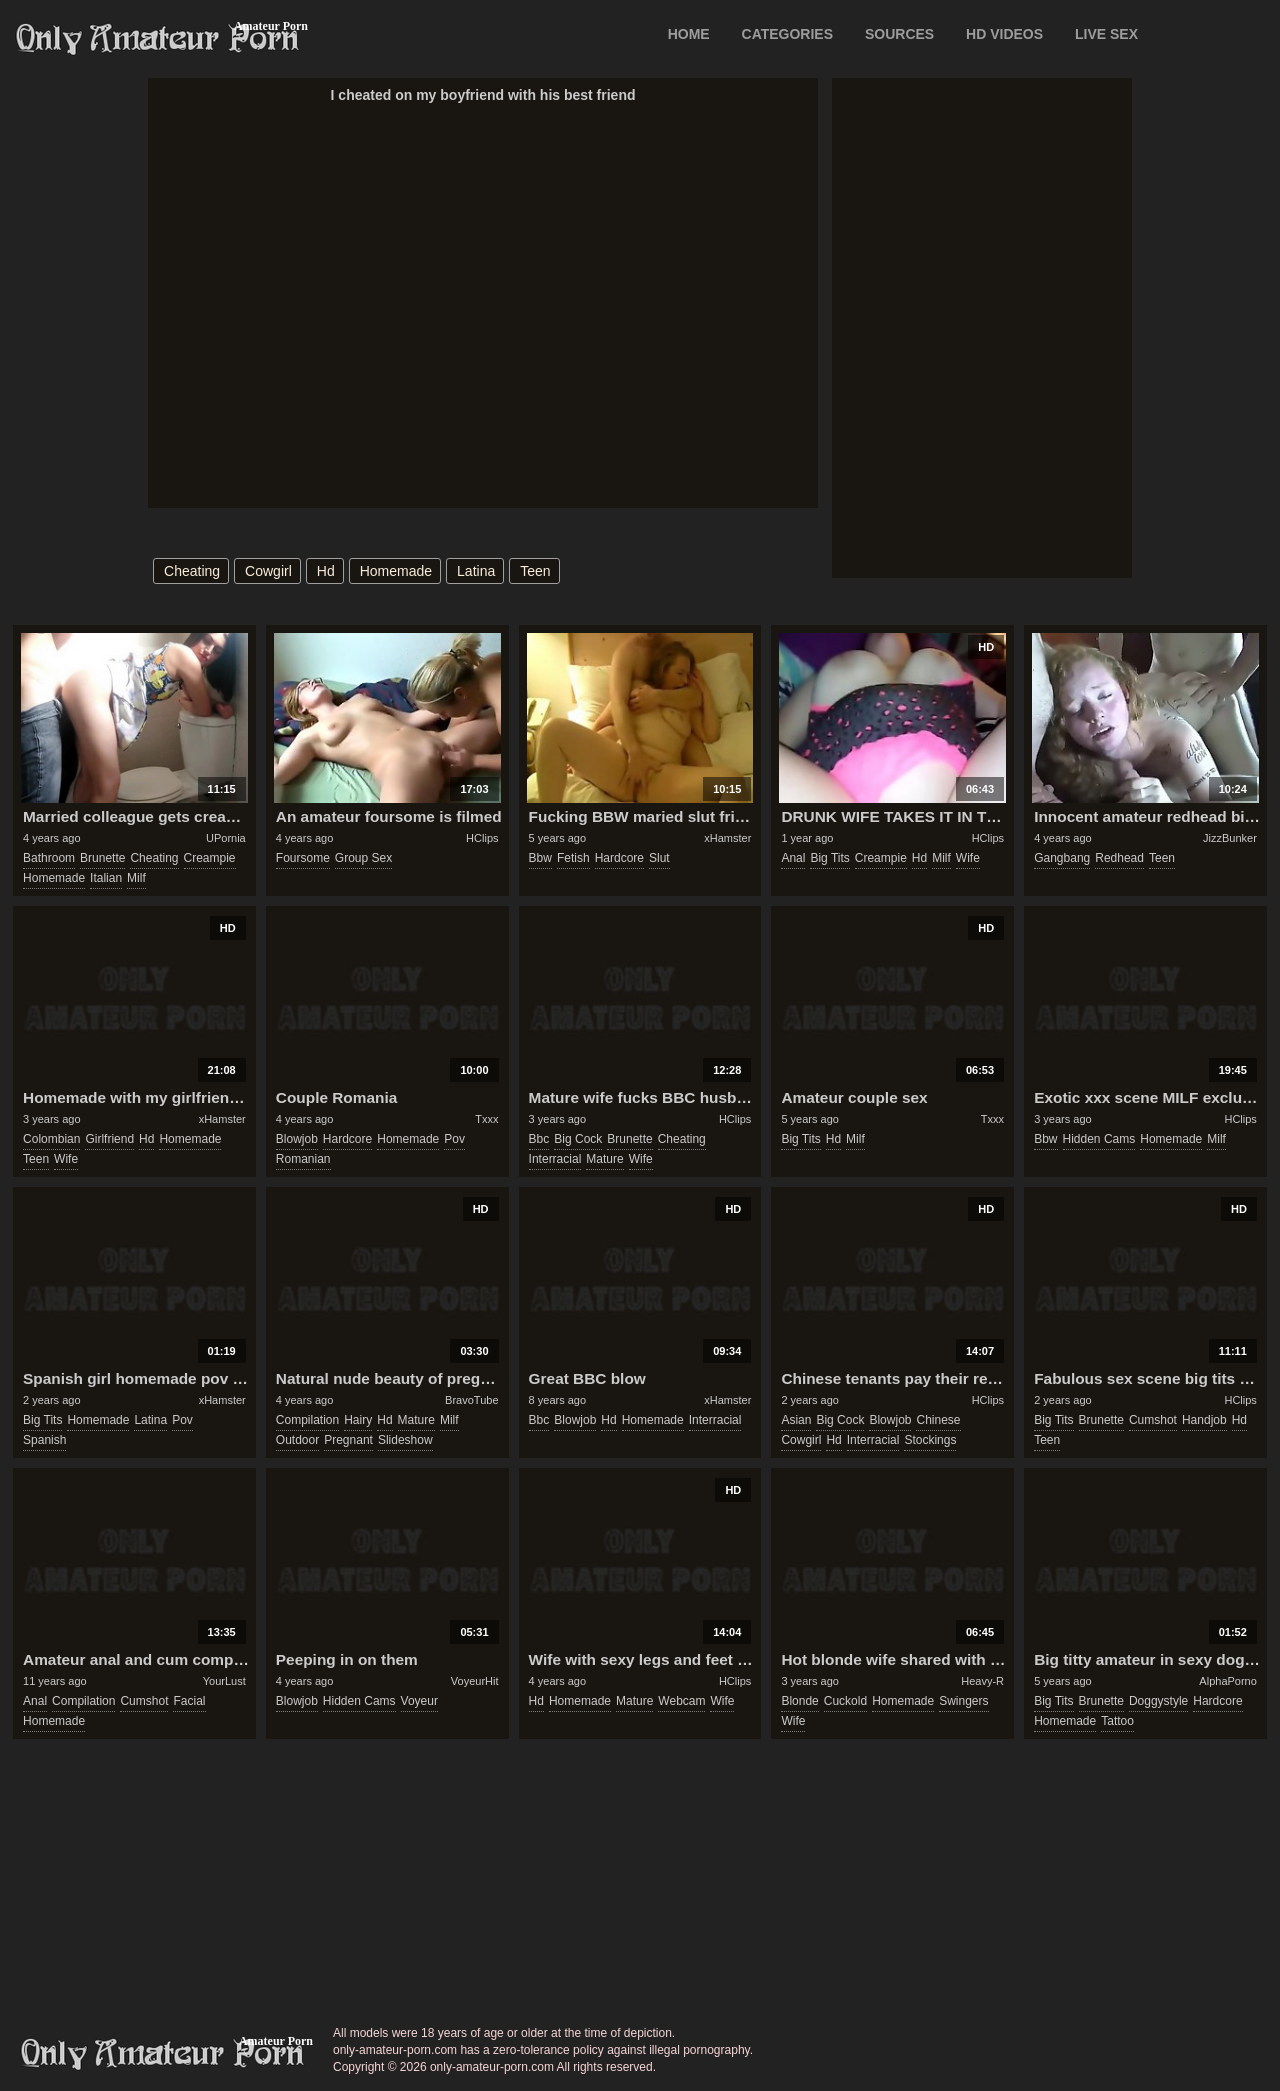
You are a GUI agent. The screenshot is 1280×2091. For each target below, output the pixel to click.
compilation (307, 1420)
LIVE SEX (1106, 34)
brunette (102, 858)
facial (189, 1701)
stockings (930, 1440)
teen (535, 571)
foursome (303, 858)
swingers (963, 1701)
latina (476, 571)
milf (136, 878)
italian (106, 878)
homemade (396, 571)
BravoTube (471, 1400)
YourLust (224, 1681)
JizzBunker (1230, 838)
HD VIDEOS (1004, 34)
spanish (44, 1440)
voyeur (419, 1701)
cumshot (1153, 1420)
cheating (192, 571)
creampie (210, 858)
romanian (303, 1159)
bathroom (49, 858)
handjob (1204, 1420)
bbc (539, 1139)
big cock (578, 1139)
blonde (799, 1701)
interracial (555, 1159)
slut (659, 858)
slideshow (405, 1440)
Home (689, 34)
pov (454, 1139)
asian (796, 1420)
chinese (938, 1420)
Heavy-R (982, 1681)
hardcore (619, 858)
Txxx (486, 1119)
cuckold (845, 1701)
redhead (1119, 858)
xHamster (727, 838)
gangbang (1062, 858)
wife (968, 858)
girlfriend (109, 1139)
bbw (540, 858)
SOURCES (899, 34)
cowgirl (268, 571)
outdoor (297, 1440)
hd (326, 571)
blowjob (297, 1139)
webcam (681, 1701)
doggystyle (1158, 1701)
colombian (51, 1139)
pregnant (348, 1440)
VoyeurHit (475, 1681)
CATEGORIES (788, 34)
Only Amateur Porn (158, 39)
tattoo (1117, 1721)
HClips (482, 838)
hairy (358, 1420)
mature (604, 1159)
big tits (829, 858)
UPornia (226, 838)
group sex (363, 858)
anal (793, 858)
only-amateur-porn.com (163, 2054)
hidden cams (1099, 1139)
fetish (573, 858)
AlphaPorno (1228, 1681)
